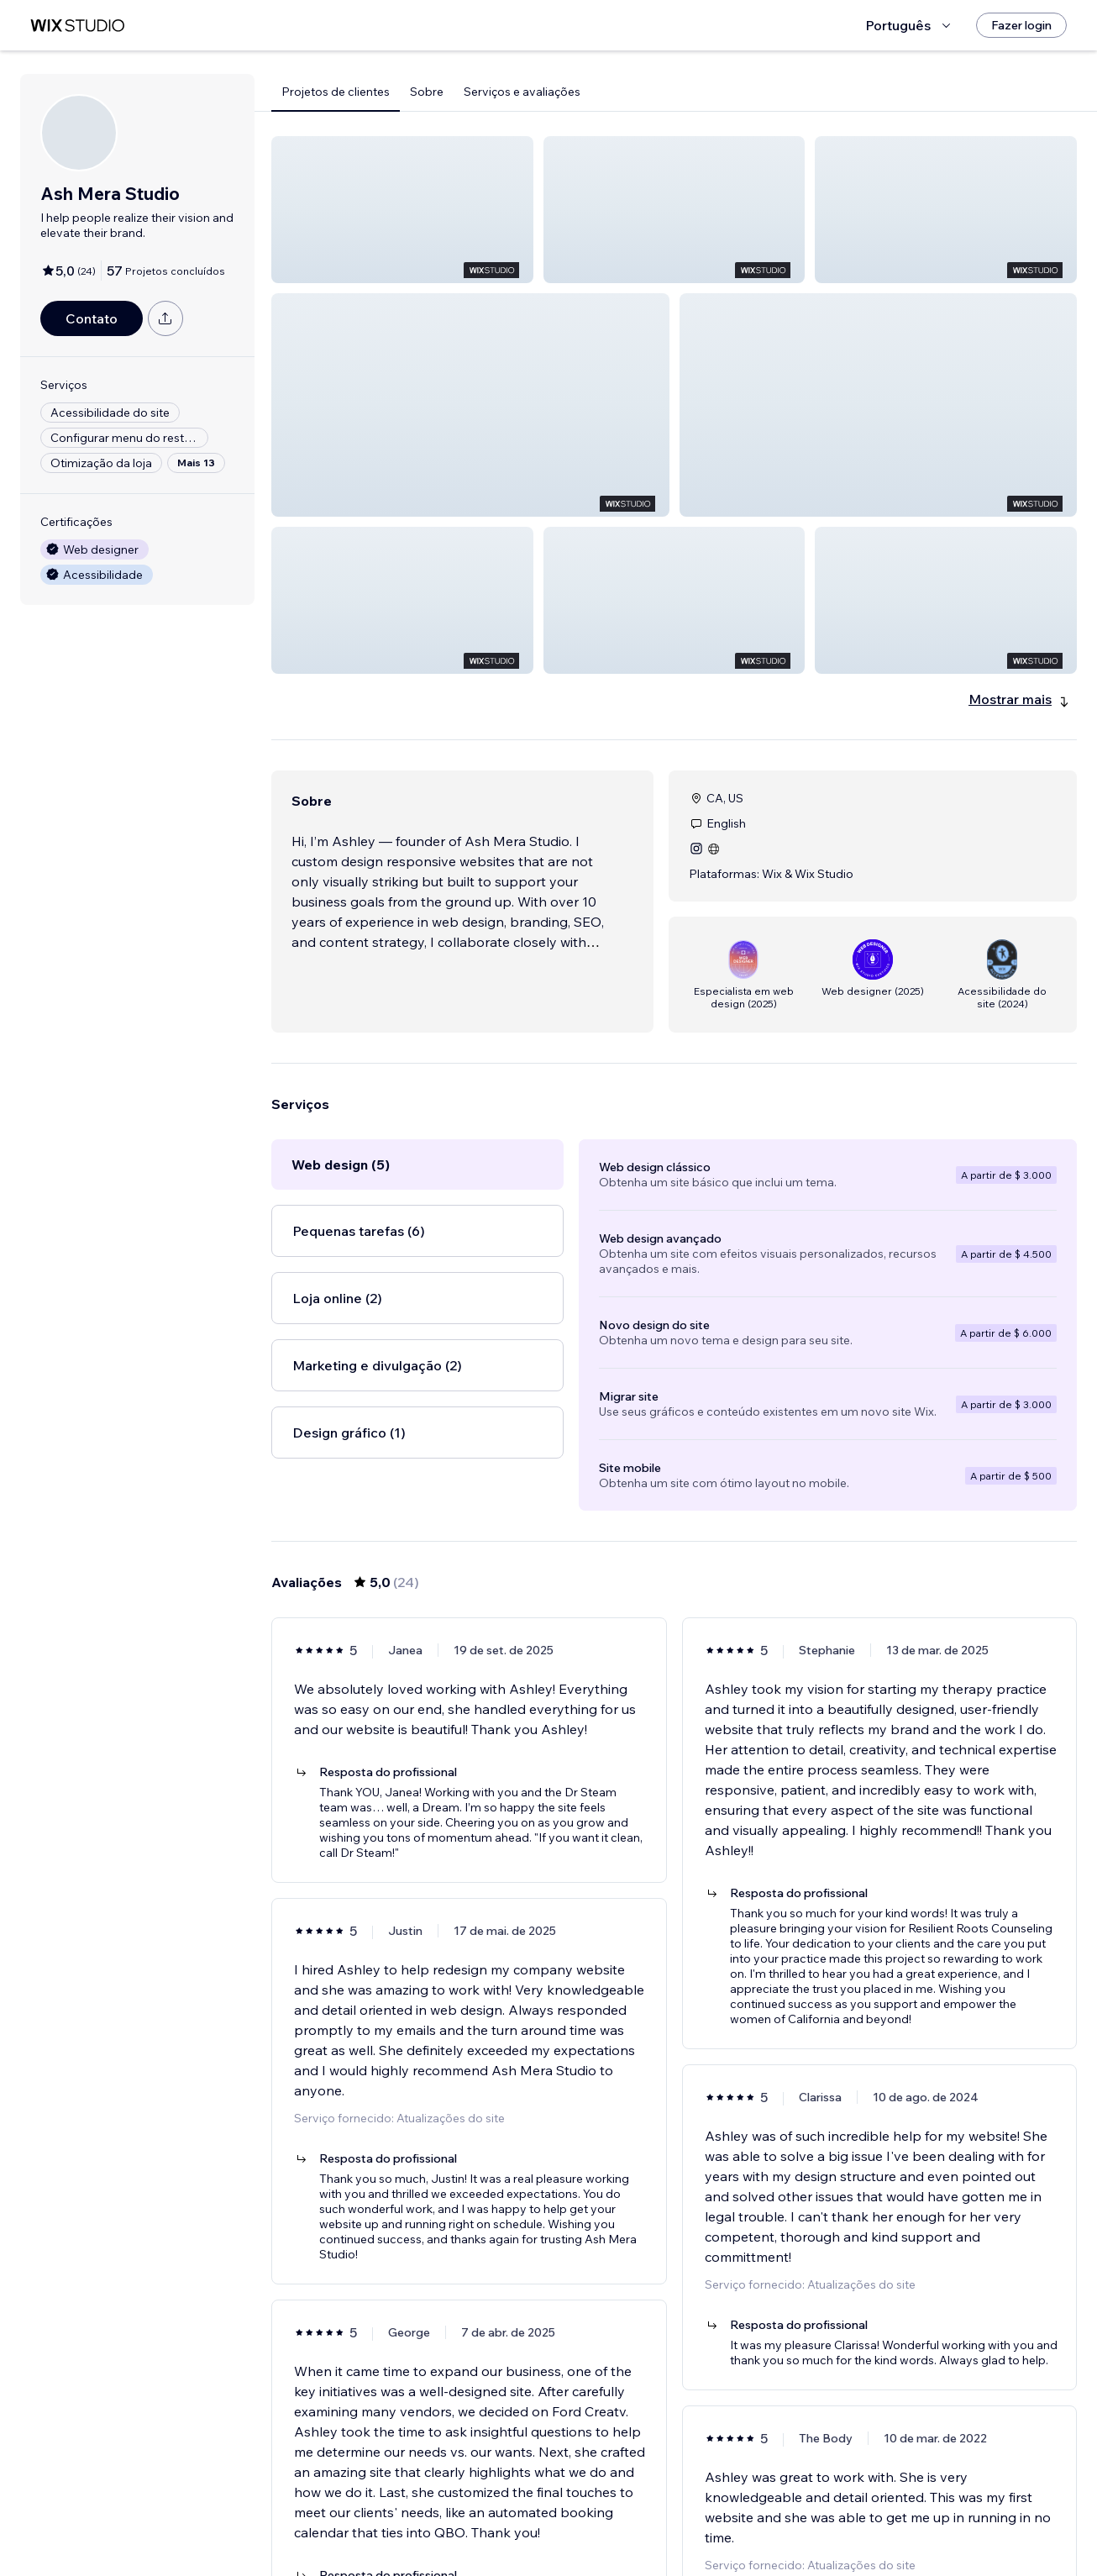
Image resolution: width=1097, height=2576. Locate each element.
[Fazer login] (1021, 25)
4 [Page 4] (719, 2514)
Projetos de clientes (335, 91)
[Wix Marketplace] (77, 25)
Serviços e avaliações (522, 91)
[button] (402, 209)
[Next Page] (750, 2514)
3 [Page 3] (689, 2514)
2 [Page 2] (659, 2514)
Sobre (427, 91)
